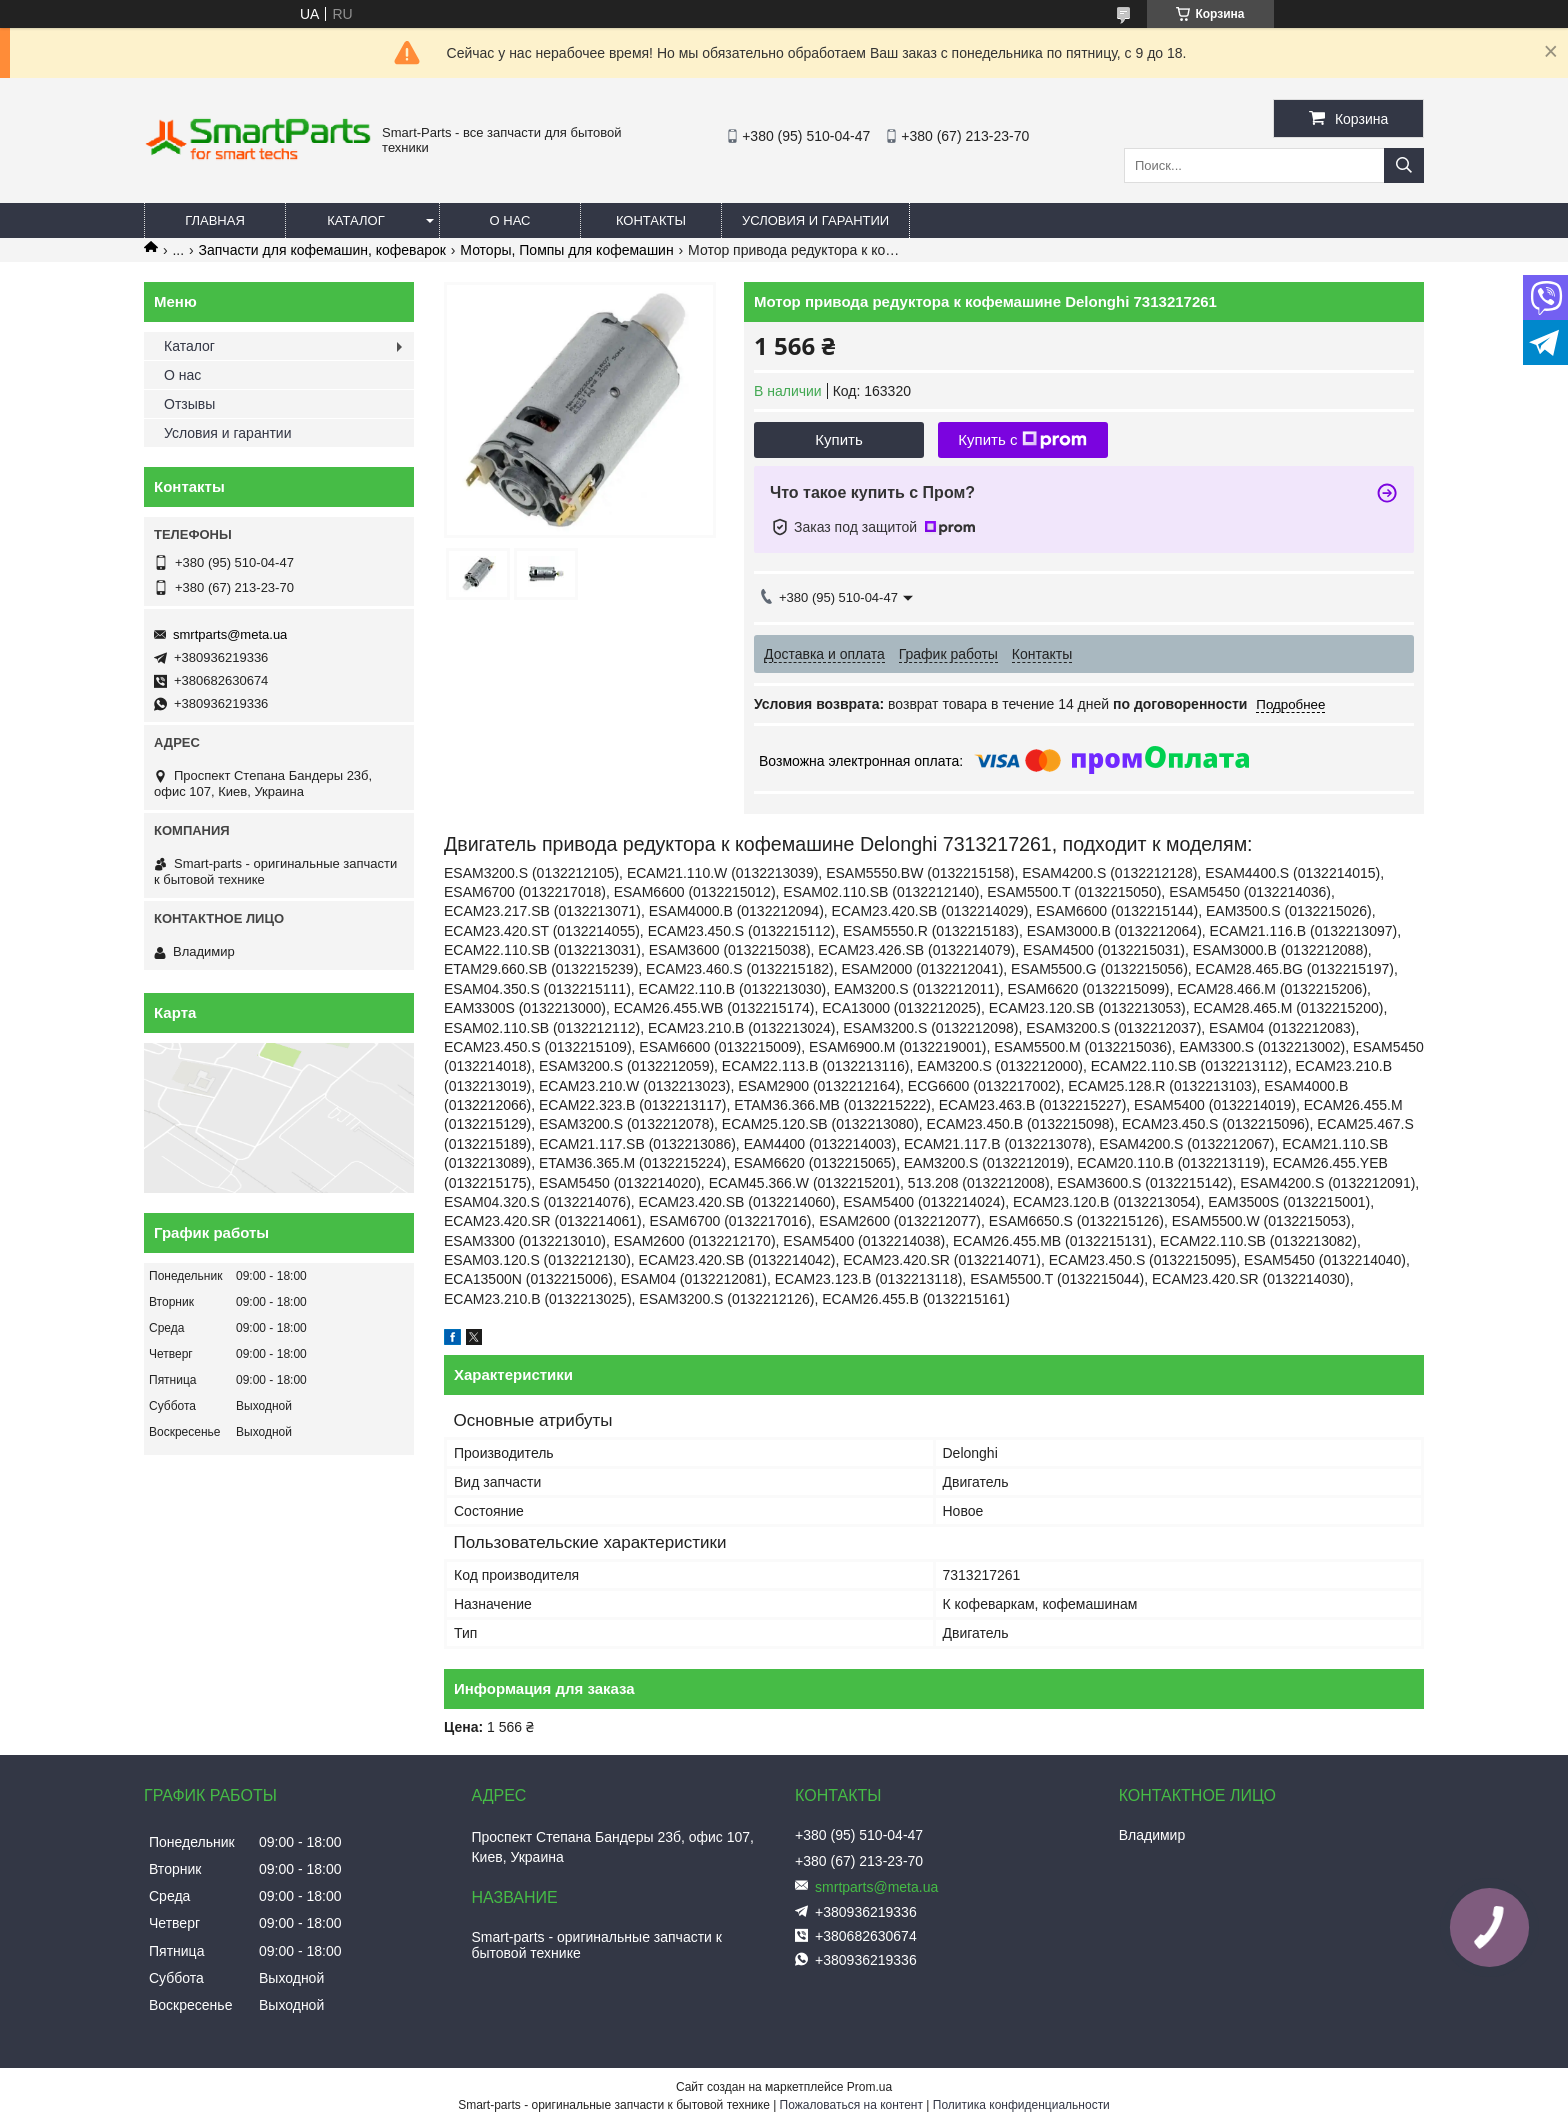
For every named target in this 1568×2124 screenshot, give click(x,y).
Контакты (651, 220)
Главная (215, 220)
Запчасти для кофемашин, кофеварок (322, 250)
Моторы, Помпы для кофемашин (566, 250)
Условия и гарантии (815, 220)
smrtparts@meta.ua (230, 634)
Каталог (355, 220)
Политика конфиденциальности (1021, 2105)
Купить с (1022, 440)
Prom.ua (869, 2087)
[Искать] (1404, 165)
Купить (838, 439)
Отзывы (189, 404)
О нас (510, 220)
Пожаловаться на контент (851, 2105)
